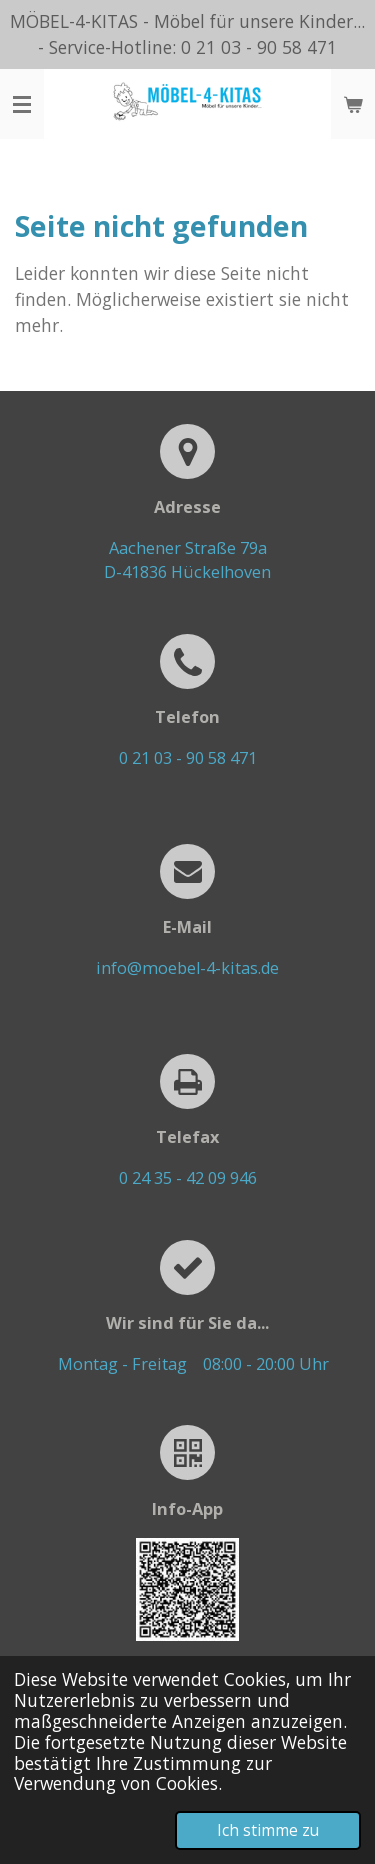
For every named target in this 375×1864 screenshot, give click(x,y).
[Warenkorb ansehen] (353, 104)
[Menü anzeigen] (22, 104)
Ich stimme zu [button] (268, 1830)
